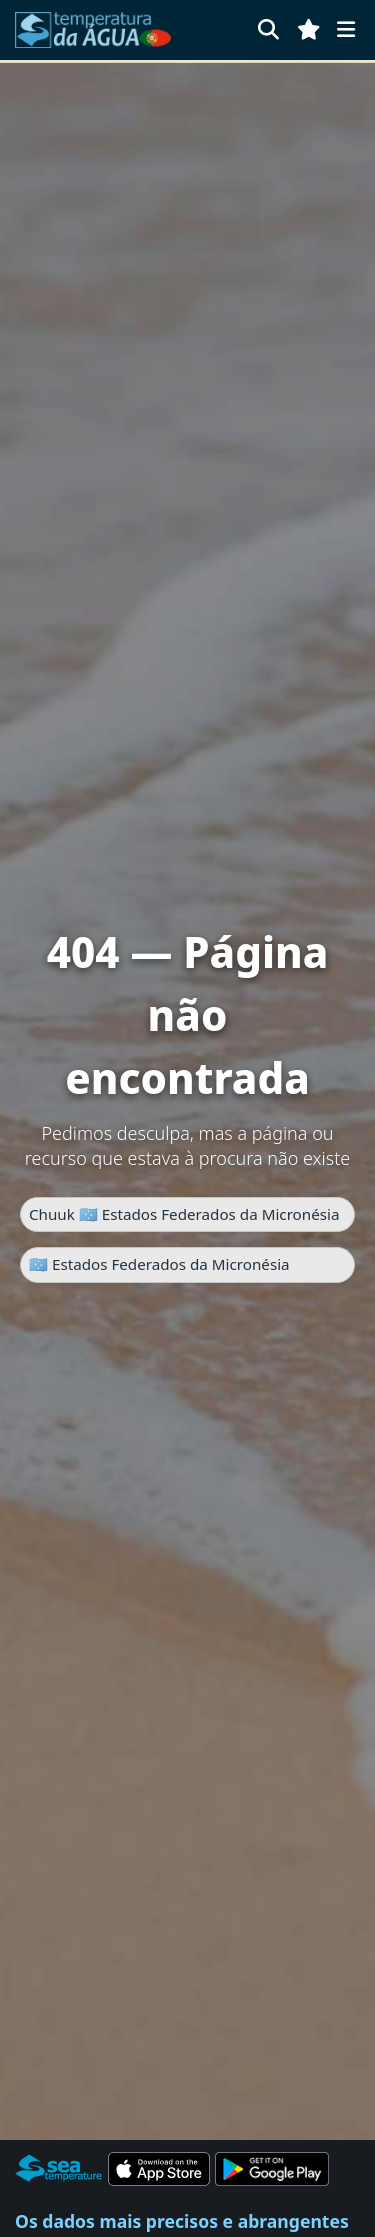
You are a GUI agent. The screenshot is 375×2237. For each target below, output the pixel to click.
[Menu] (346, 29)
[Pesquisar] (268, 29)
